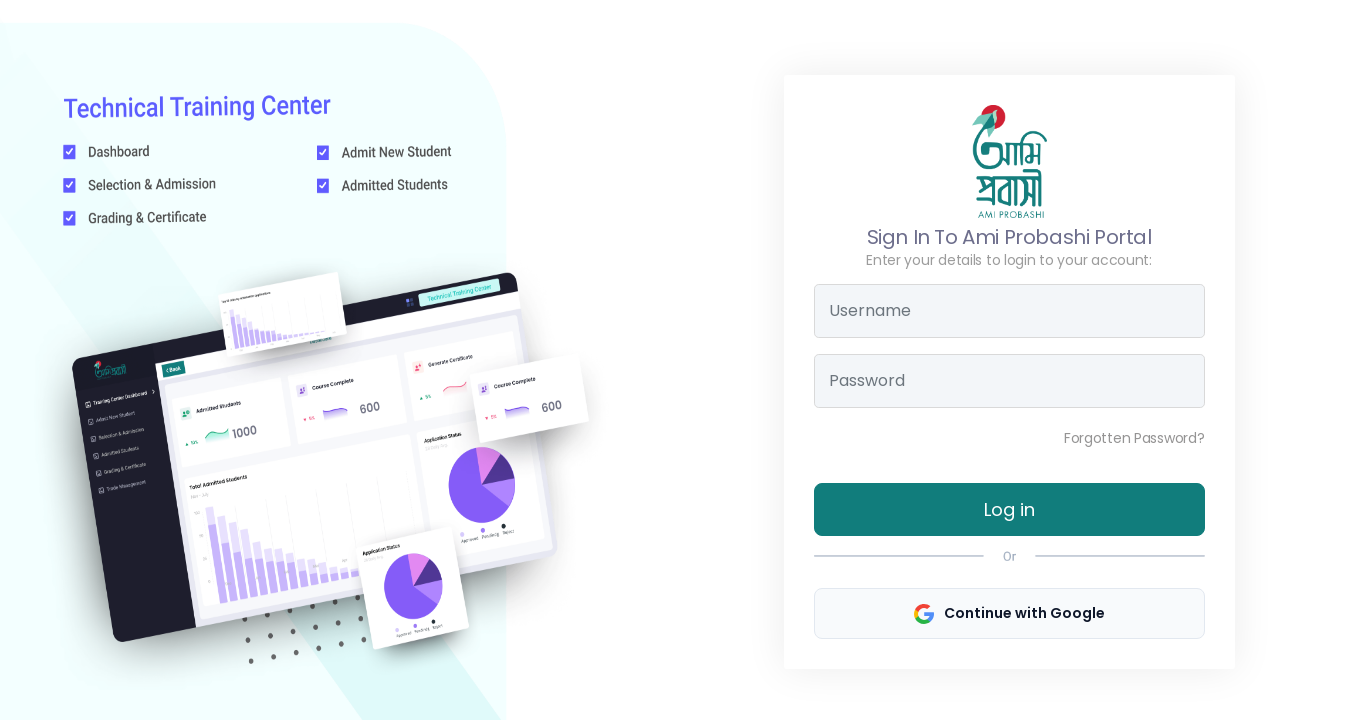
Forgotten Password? (1134, 438)
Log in (1009, 509)
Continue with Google (1009, 613)
